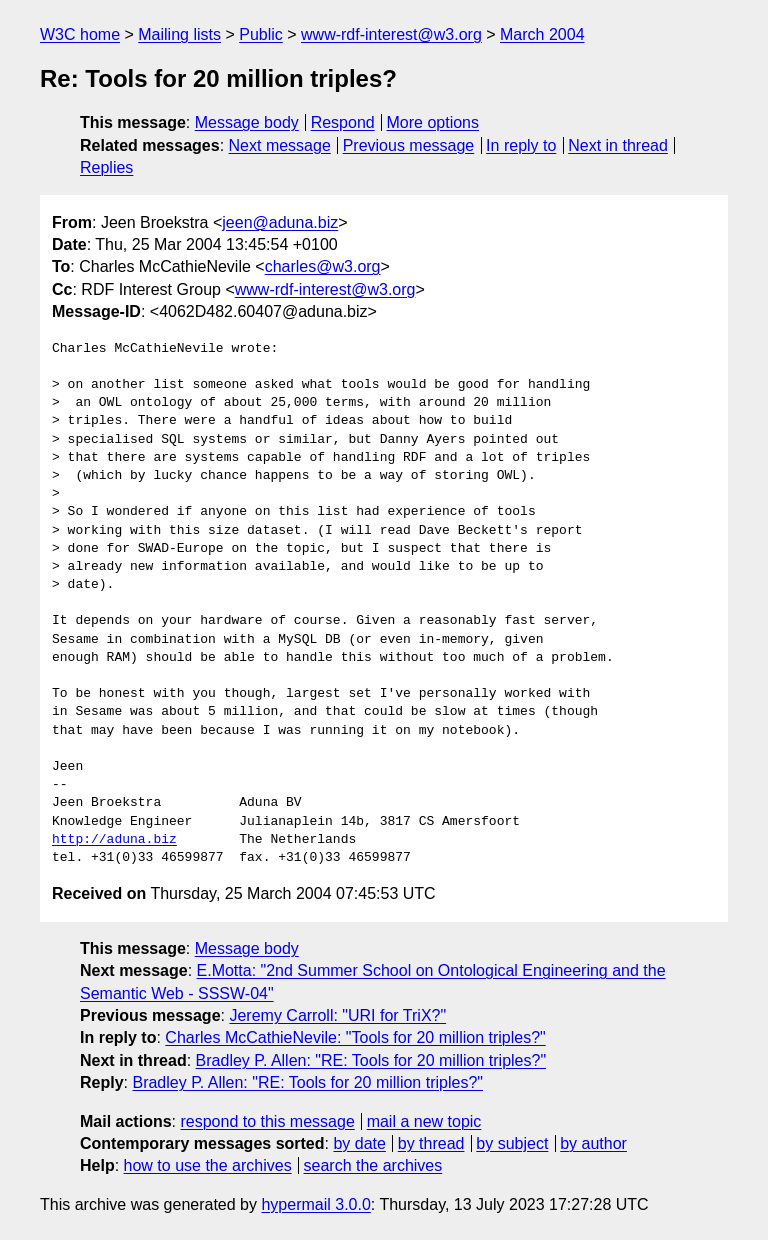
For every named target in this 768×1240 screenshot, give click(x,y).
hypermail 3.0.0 (315, 1204)
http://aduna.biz (114, 840)
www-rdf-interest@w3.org (391, 34)
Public (261, 34)
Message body (247, 122)
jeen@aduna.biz (280, 222)
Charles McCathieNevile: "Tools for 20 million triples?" (355, 1037)
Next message (280, 145)
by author (593, 1143)
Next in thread (618, 145)
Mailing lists (179, 34)
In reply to (521, 145)
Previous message (409, 145)
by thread (431, 1143)
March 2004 (542, 34)
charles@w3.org (323, 266)
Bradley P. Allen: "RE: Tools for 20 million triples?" (371, 1060)
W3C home (80, 34)
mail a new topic (424, 1121)
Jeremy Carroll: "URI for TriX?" (337, 1015)
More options (433, 122)
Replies (106, 167)
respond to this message (267, 1121)
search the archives (373, 1165)
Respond (343, 122)
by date (359, 1143)
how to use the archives (208, 1165)
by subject (512, 1143)
